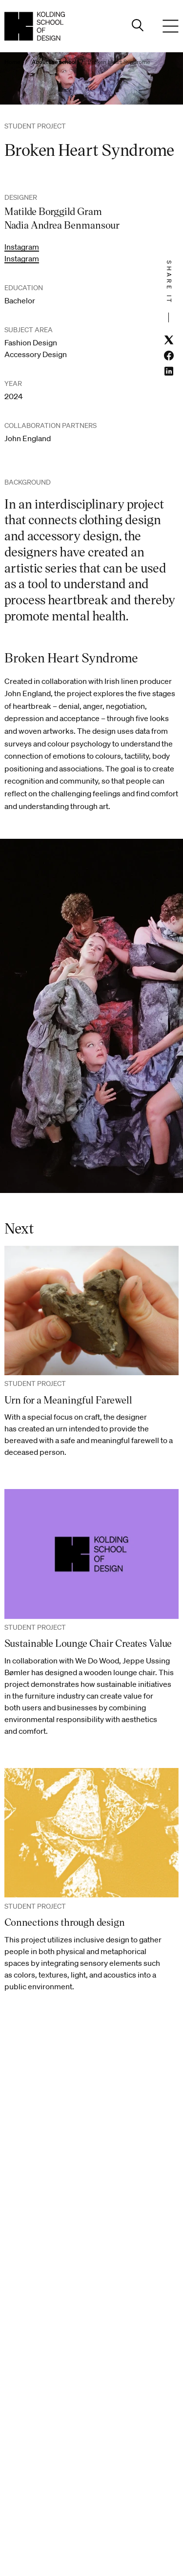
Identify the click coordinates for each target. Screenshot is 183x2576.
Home (12, 62)
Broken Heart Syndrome (119, 62)
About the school (54, 62)
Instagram (21, 247)
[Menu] (171, 26)
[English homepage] (34, 26)
